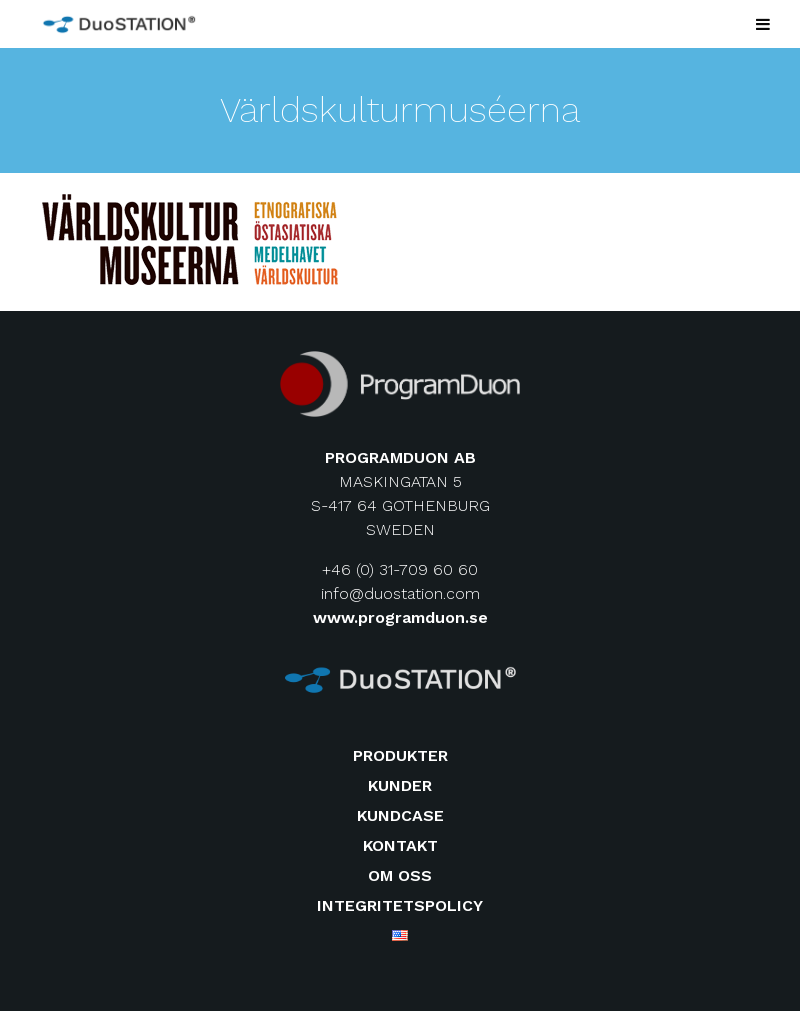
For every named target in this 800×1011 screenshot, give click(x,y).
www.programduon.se (400, 617)
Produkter (400, 755)
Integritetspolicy (400, 905)
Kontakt (400, 845)
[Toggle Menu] (763, 24)
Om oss (400, 875)
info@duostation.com (400, 593)
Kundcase (400, 815)
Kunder (400, 785)
